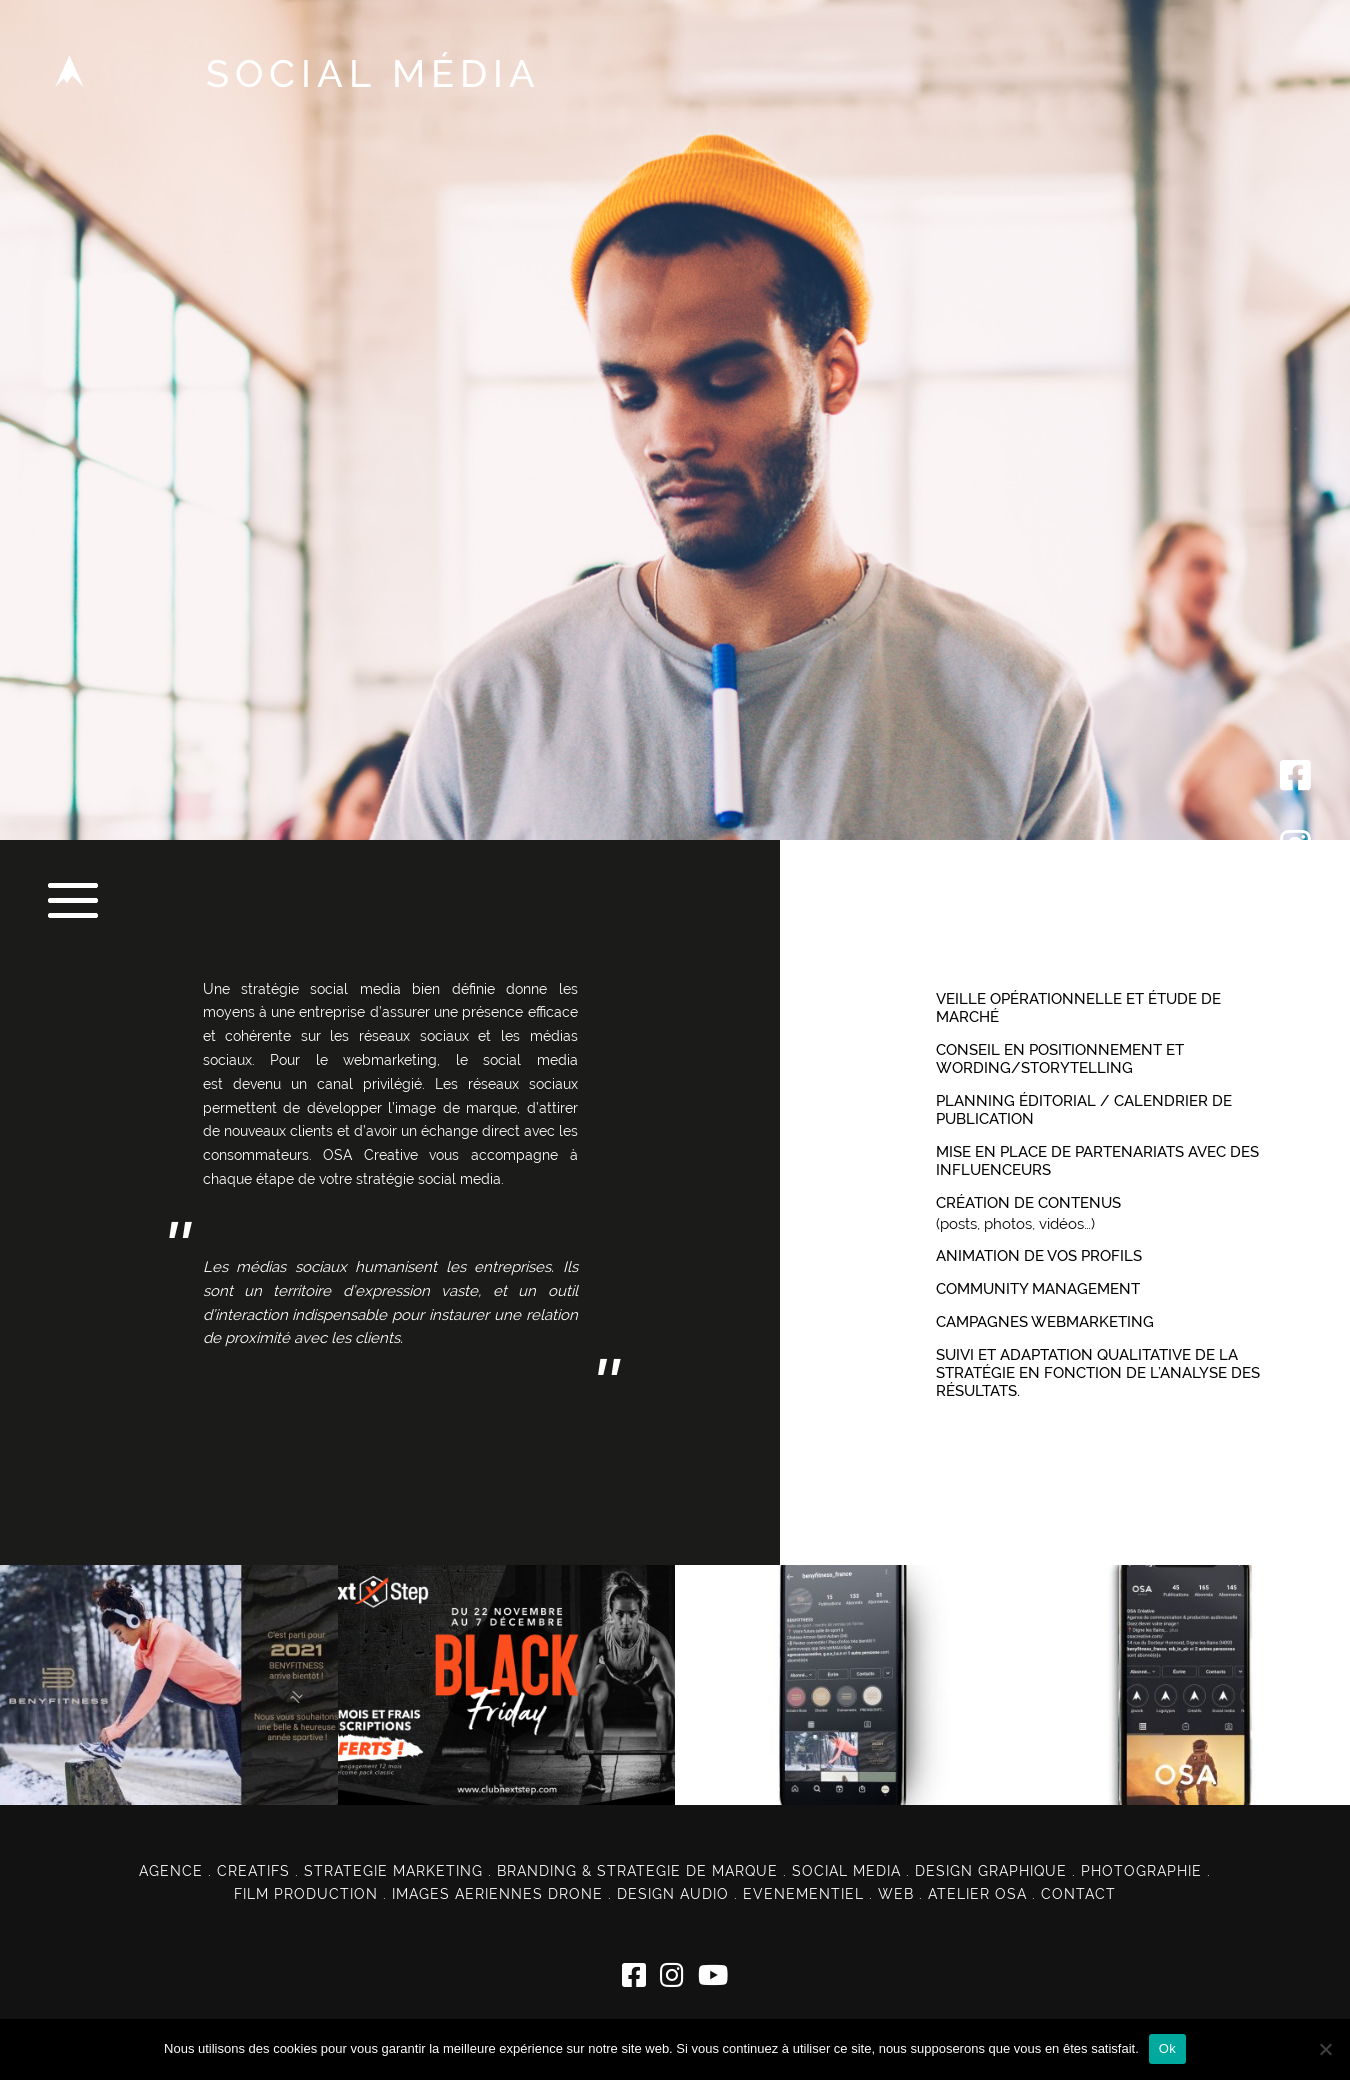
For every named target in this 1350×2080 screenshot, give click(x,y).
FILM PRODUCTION (306, 1894)
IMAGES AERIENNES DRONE (497, 1894)
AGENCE (171, 1871)
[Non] (1325, 2049)
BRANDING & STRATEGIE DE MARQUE (637, 1871)
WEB (896, 1894)
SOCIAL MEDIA (846, 1871)
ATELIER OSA (977, 1894)
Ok (1167, 2048)
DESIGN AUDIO (673, 1894)
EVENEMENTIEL (803, 1894)
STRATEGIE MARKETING (393, 1871)
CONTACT (1078, 1894)
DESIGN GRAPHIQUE (991, 1871)
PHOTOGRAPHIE (1141, 1871)
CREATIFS (253, 1871)
